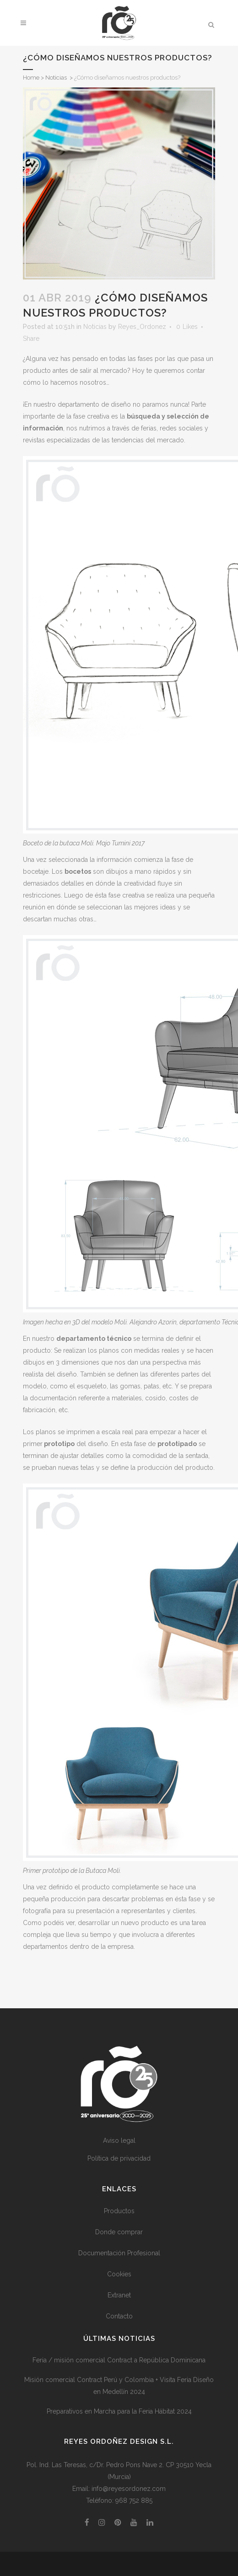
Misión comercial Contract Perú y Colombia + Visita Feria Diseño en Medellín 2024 (119, 2385)
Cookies (119, 2274)
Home (31, 77)
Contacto (119, 2316)
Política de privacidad (119, 2158)
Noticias (56, 77)
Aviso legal (119, 2140)
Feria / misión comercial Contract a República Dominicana (119, 2360)
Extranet (119, 2295)
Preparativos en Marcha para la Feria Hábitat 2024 (119, 2411)
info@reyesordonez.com (129, 2488)
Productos (119, 2211)
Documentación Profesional (119, 2253)
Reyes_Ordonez (142, 326)
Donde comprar (119, 2232)
